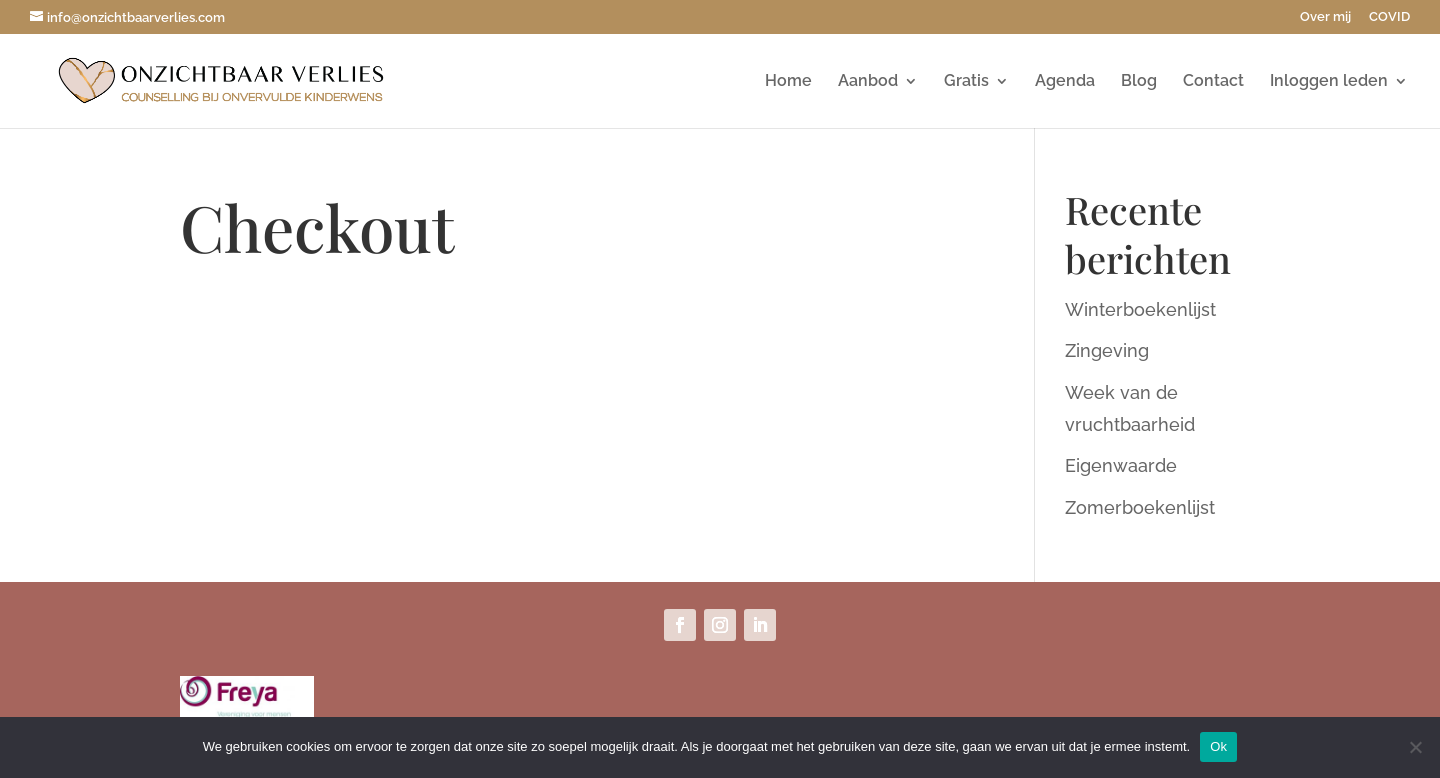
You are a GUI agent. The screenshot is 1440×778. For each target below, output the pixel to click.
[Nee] (1415, 747)
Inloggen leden (1329, 82)
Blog (1139, 82)
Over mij (1325, 17)
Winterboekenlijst (1140, 309)
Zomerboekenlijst (1140, 507)
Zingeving (1107, 350)
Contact (1213, 82)
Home (788, 82)
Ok (1218, 746)
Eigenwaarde (1121, 465)
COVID (1389, 17)
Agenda (1065, 82)
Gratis (966, 82)
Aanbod (868, 82)
